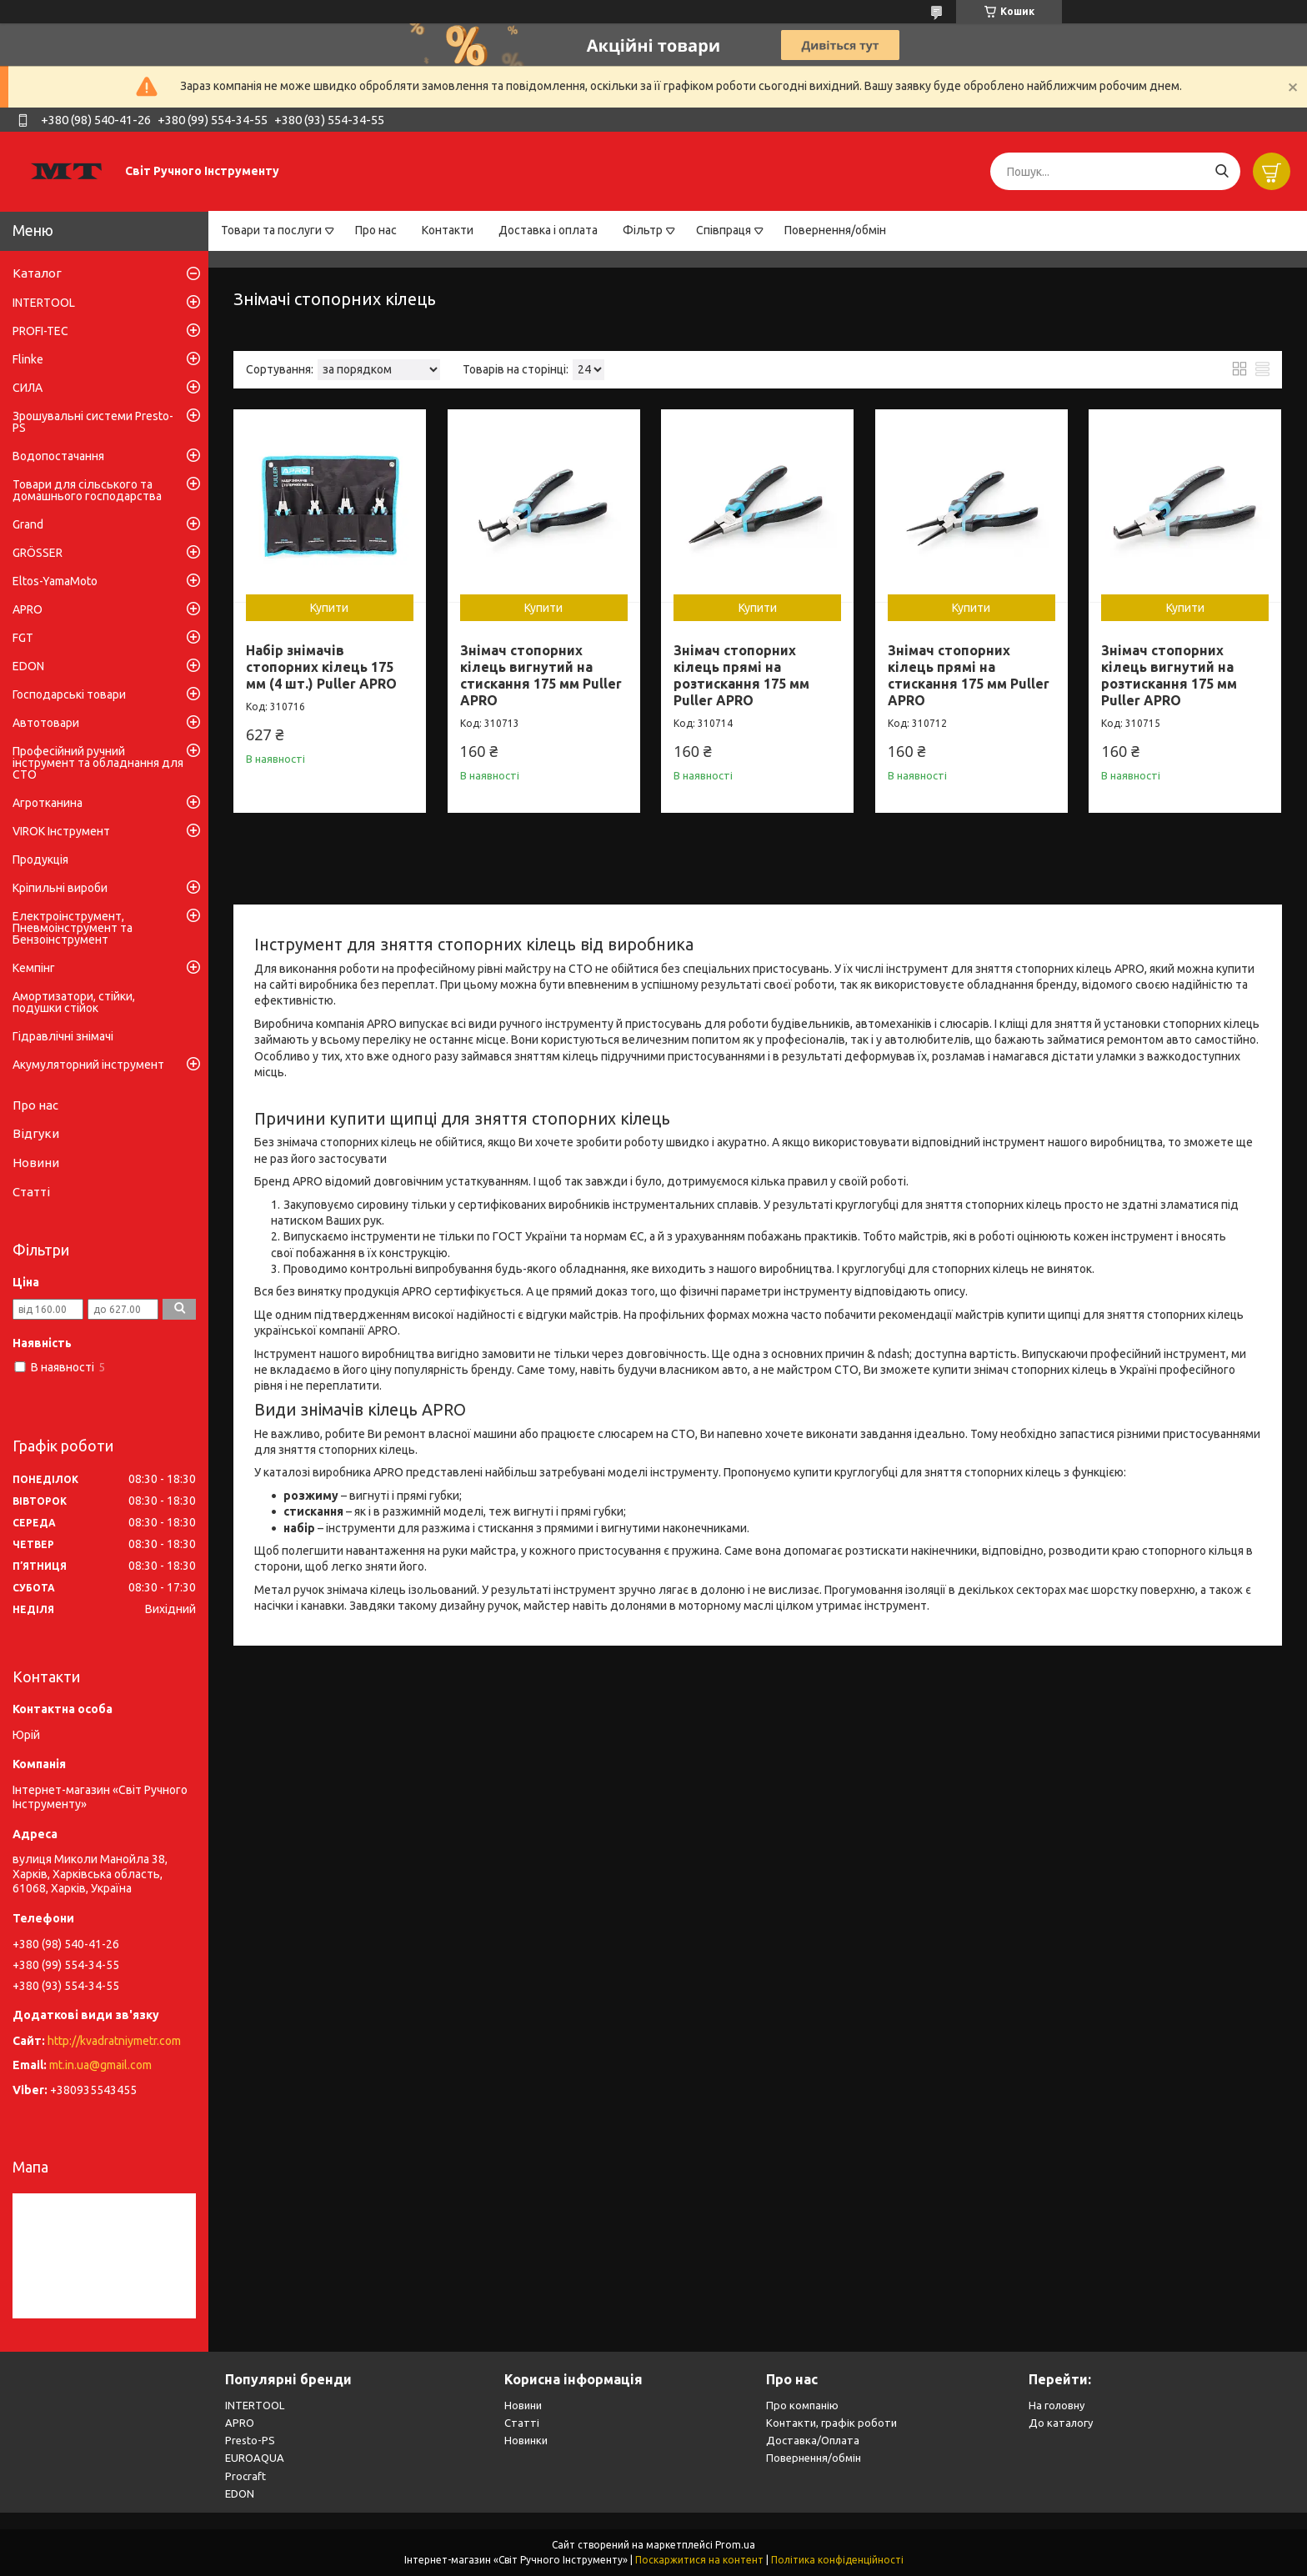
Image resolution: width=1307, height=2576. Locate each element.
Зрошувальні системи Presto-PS (93, 421)
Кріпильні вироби (60, 888)
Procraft (245, 2476)
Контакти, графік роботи (831, 2422)
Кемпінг (34, 968)
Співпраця (723, 230)
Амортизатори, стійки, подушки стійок (74, 1002)
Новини (36, 1162)
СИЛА (28, 387)
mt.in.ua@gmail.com (100, 2065)
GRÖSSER (38, 552)
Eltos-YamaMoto (55, 581)
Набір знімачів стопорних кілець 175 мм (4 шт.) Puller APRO (321, 667)
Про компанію (802, 2405)
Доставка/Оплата (812, 2440)
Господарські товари (69, 694)
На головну (1056, 2405)
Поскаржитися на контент (699, 2559)
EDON (28, 666)
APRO (28, 609)
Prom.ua (735, 2544)
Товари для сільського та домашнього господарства (87, 490)
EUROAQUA (254, 2457)
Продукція (40, 859)
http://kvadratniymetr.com (114, 2040)
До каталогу (1061, 2422)
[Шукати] (1221, 171)
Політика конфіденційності (837, 2559)
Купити (329, 607)
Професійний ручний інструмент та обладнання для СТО (98, 762)
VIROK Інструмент (61, 831)
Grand (28, 524)
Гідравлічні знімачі (63, 1036)
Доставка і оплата (548, 230)
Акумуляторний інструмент (88, 1064)
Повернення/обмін (835, 230)
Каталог (37, 273)
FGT (23, 637)
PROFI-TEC (40, 331)
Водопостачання (58, 456)
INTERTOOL (44, 302)
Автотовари (46, 722)
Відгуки (36, 1133)
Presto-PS (250, 2440)
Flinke (28, 359)
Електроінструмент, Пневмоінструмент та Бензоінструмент (73, 928)
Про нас (376, 230)
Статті (31, 1192)
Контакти (447, 230)
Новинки (526, 2440)
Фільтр (643, 230)
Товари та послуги (271, 230)
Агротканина (48, 802)
